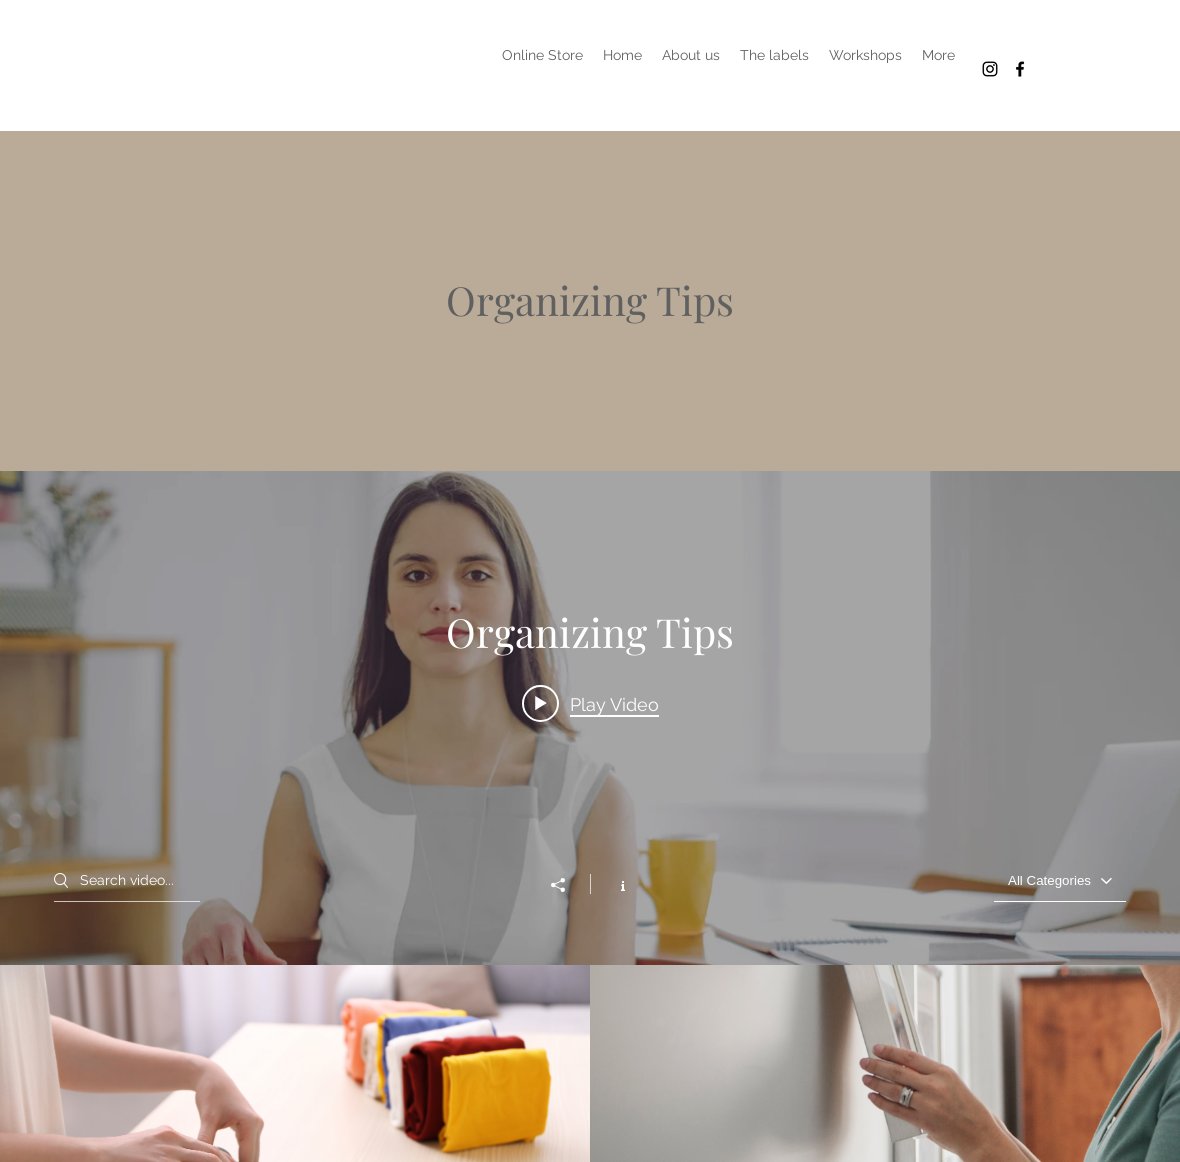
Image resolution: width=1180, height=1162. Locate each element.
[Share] (568, 885)
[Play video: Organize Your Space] (590, 703)
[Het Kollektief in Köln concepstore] (1020, 69)
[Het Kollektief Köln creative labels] (990, 69)
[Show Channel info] (612, 884)
